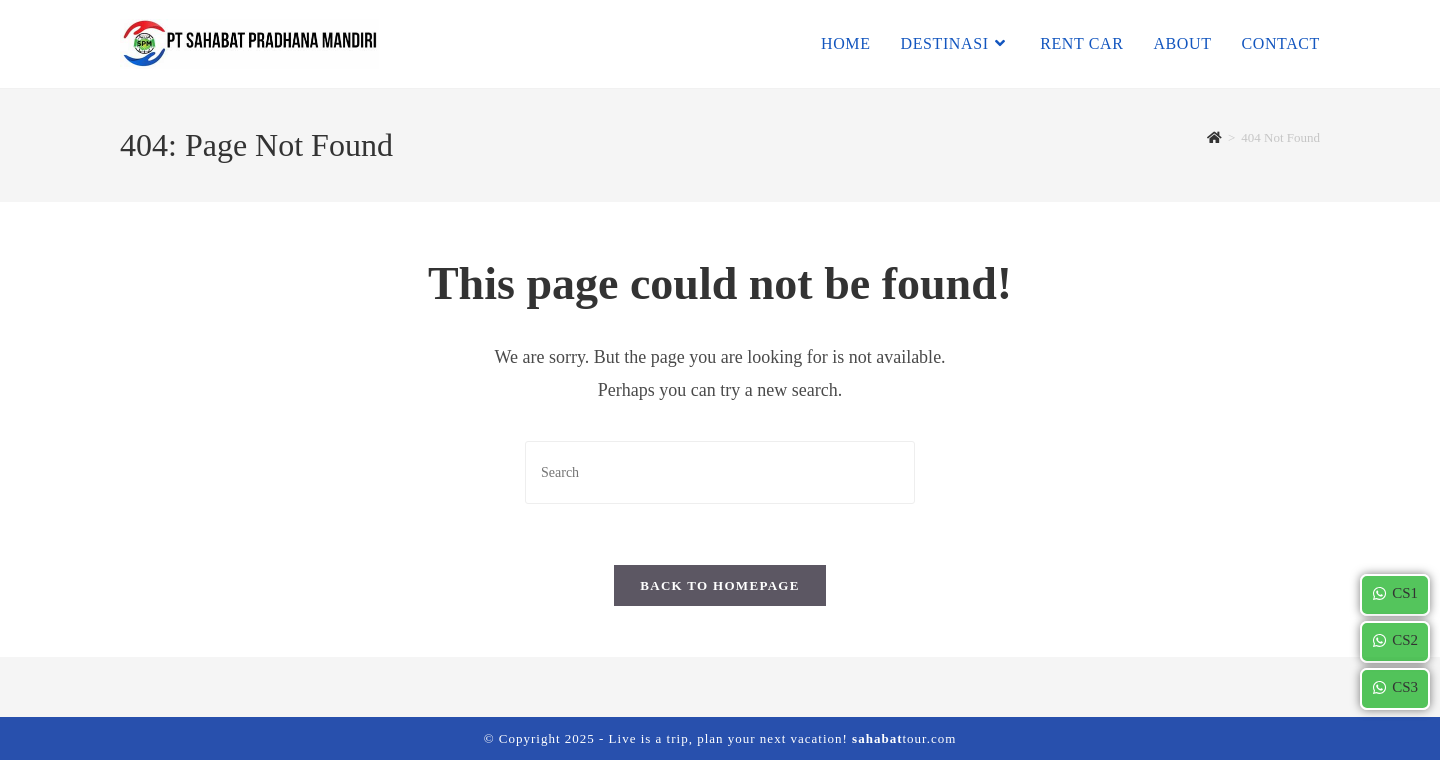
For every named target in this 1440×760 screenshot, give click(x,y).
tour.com (904, 738)
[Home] (1214, 137)
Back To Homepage (719, 585)
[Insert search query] (720, 472)
